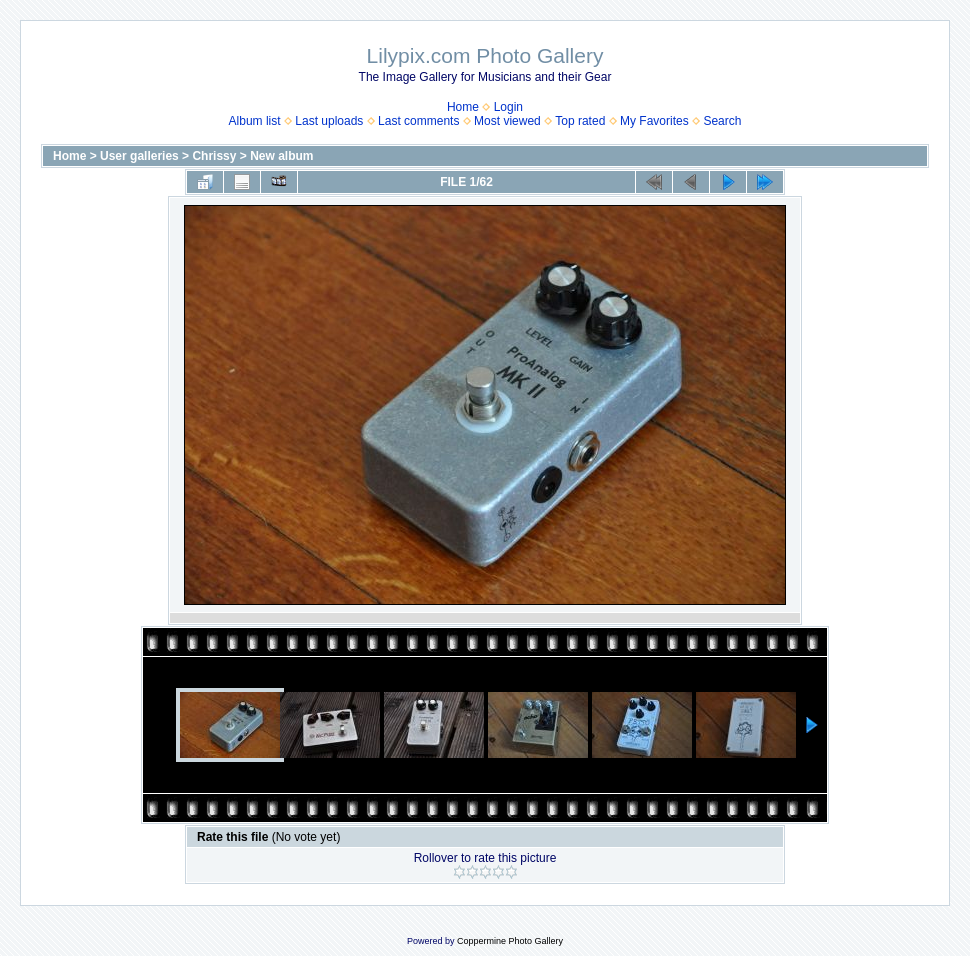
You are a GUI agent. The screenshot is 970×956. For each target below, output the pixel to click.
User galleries (139, 156)
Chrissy (214, 156)
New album (281, 156)
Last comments (418, 121)
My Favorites (654, 121)
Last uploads (329, 121)
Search (722, 121)
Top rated (580, 121)
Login (508, 107)
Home (463, 107)
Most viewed (507, 121)
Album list (255, 121)
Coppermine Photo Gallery (510, 941)
